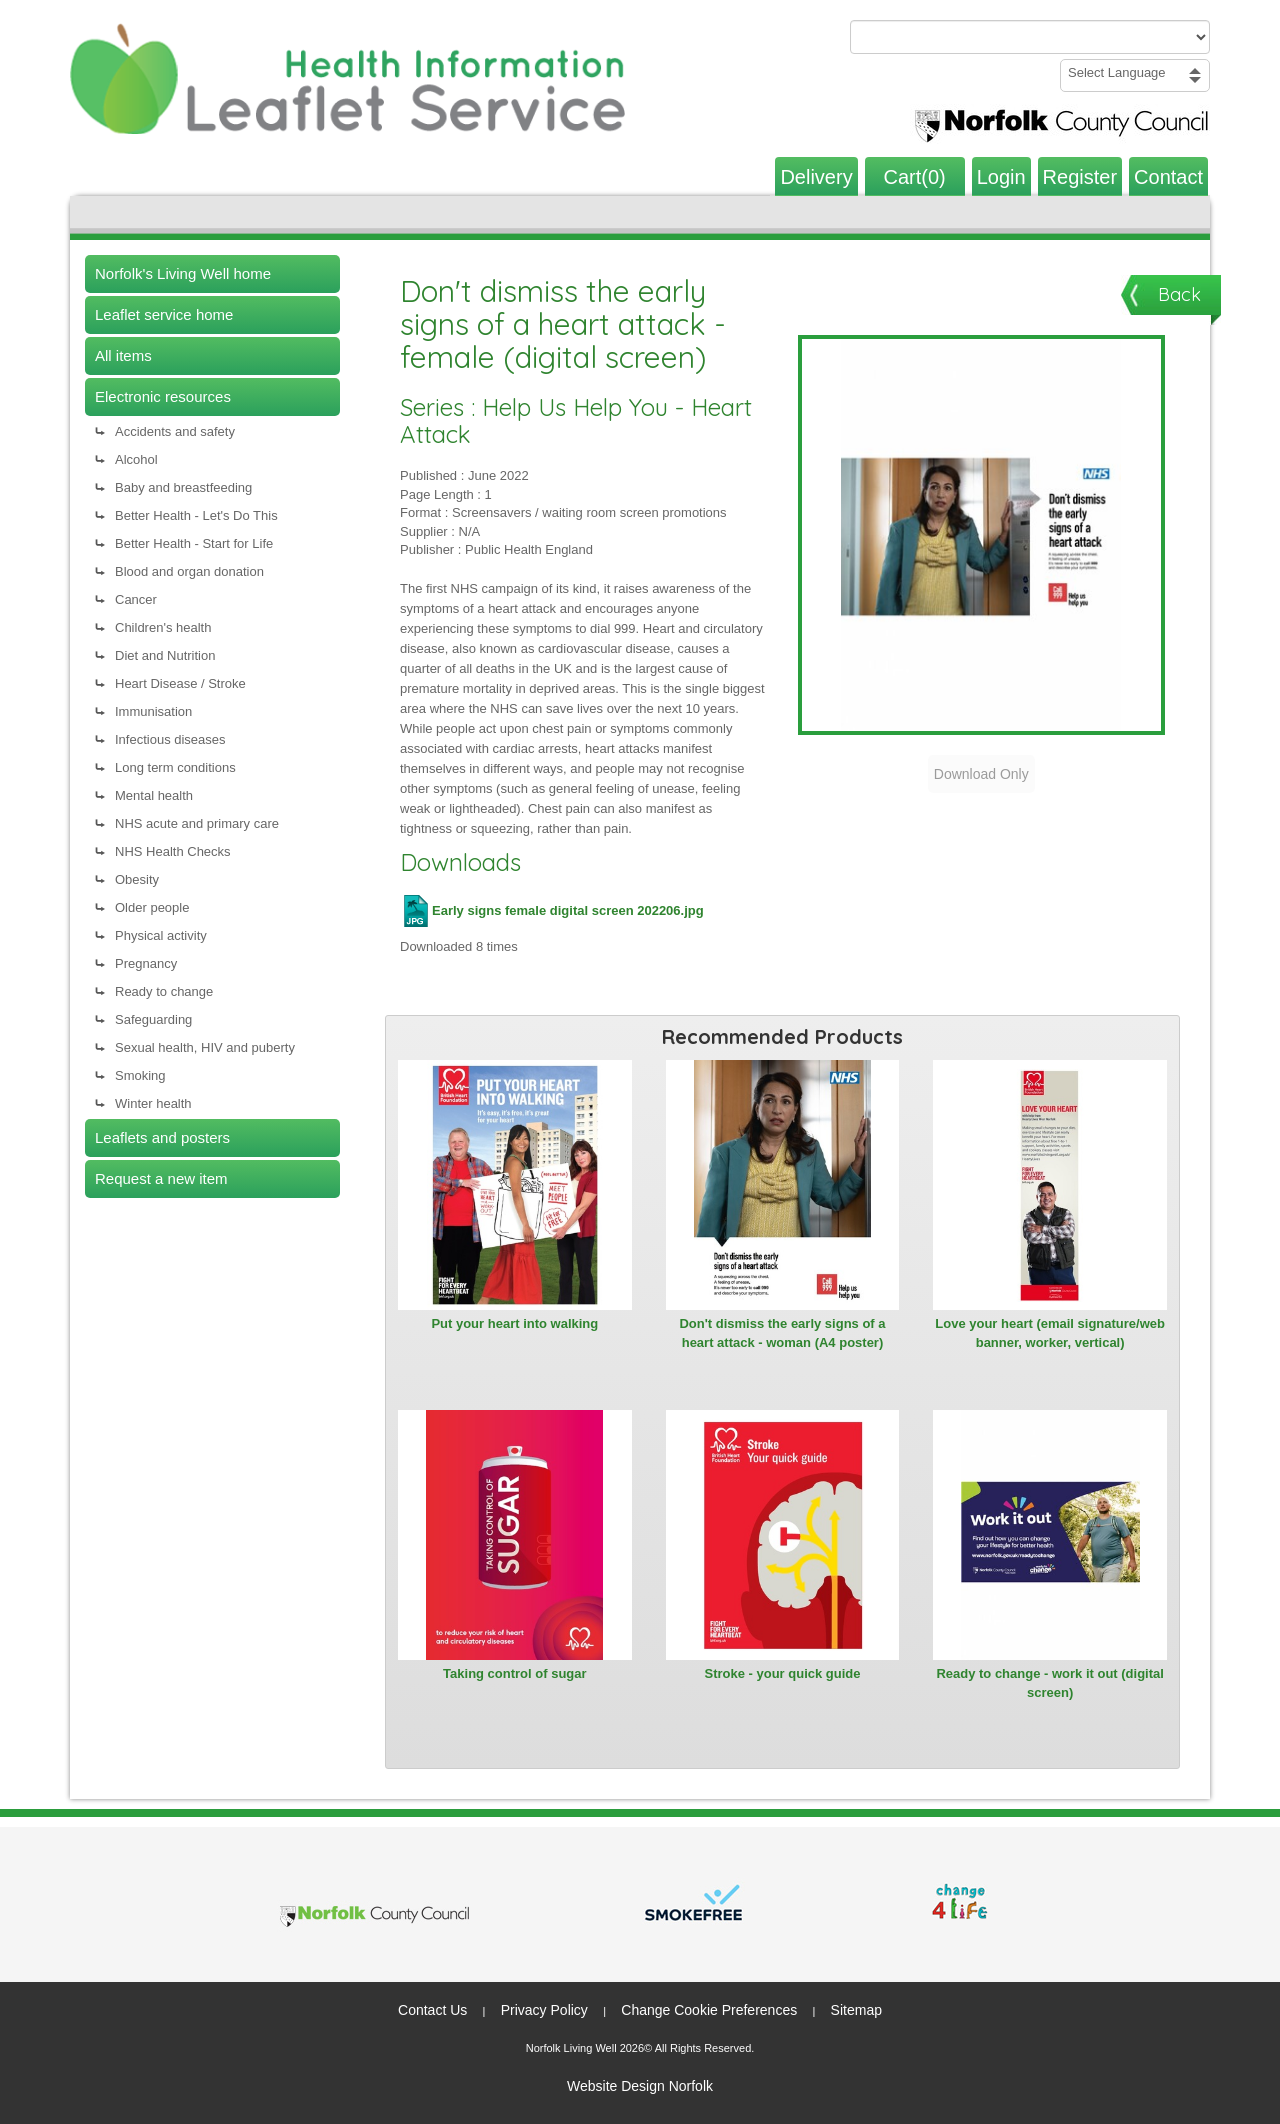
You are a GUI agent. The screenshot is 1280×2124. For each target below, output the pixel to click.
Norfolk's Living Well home (183, 273)
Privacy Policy (544, 2010)
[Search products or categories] (1030, 37)
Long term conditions (175, 767)
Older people (152, 907)
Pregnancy (146, 963)
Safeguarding (153, 1019)
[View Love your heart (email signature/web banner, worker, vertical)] (1050, 1185)
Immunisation (153, 711)
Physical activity (161, 935)
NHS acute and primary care (197, 823)
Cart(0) (915, 177)
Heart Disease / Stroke (180, 683)
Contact (1168, 177)
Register (1080, 177)
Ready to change (164, 991)
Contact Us (432, 2010)
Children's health (163, 627)
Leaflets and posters (162, 1137)
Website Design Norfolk (640, 2086)
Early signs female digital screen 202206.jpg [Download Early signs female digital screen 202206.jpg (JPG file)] (552, 910)
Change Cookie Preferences (709, 2010)
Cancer (136, 599)
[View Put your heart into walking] (515, 1185)
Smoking (140, 1075)
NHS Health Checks (173, 851)
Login (1001, 177)
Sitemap (856, 2010)
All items (123, 355)
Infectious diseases (170, 739)
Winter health (153, 1103)
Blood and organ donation (189, 571)
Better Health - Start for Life (194, 543)
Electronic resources (163, 396)
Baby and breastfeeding (183, 487)
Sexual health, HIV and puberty (205, 1047)
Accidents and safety (175, 431)
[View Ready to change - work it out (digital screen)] (1050, 1535)
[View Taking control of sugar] (515, 1535)
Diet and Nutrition (165, 655)
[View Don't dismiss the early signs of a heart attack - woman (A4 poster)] (783, 1185)
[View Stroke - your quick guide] (783, 1535)
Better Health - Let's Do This (196, 515)
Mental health (154, 795)
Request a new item (161, 1178)
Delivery (816, 177)
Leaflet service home (164, 314)
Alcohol (136, 459)
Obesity (137, 879)
